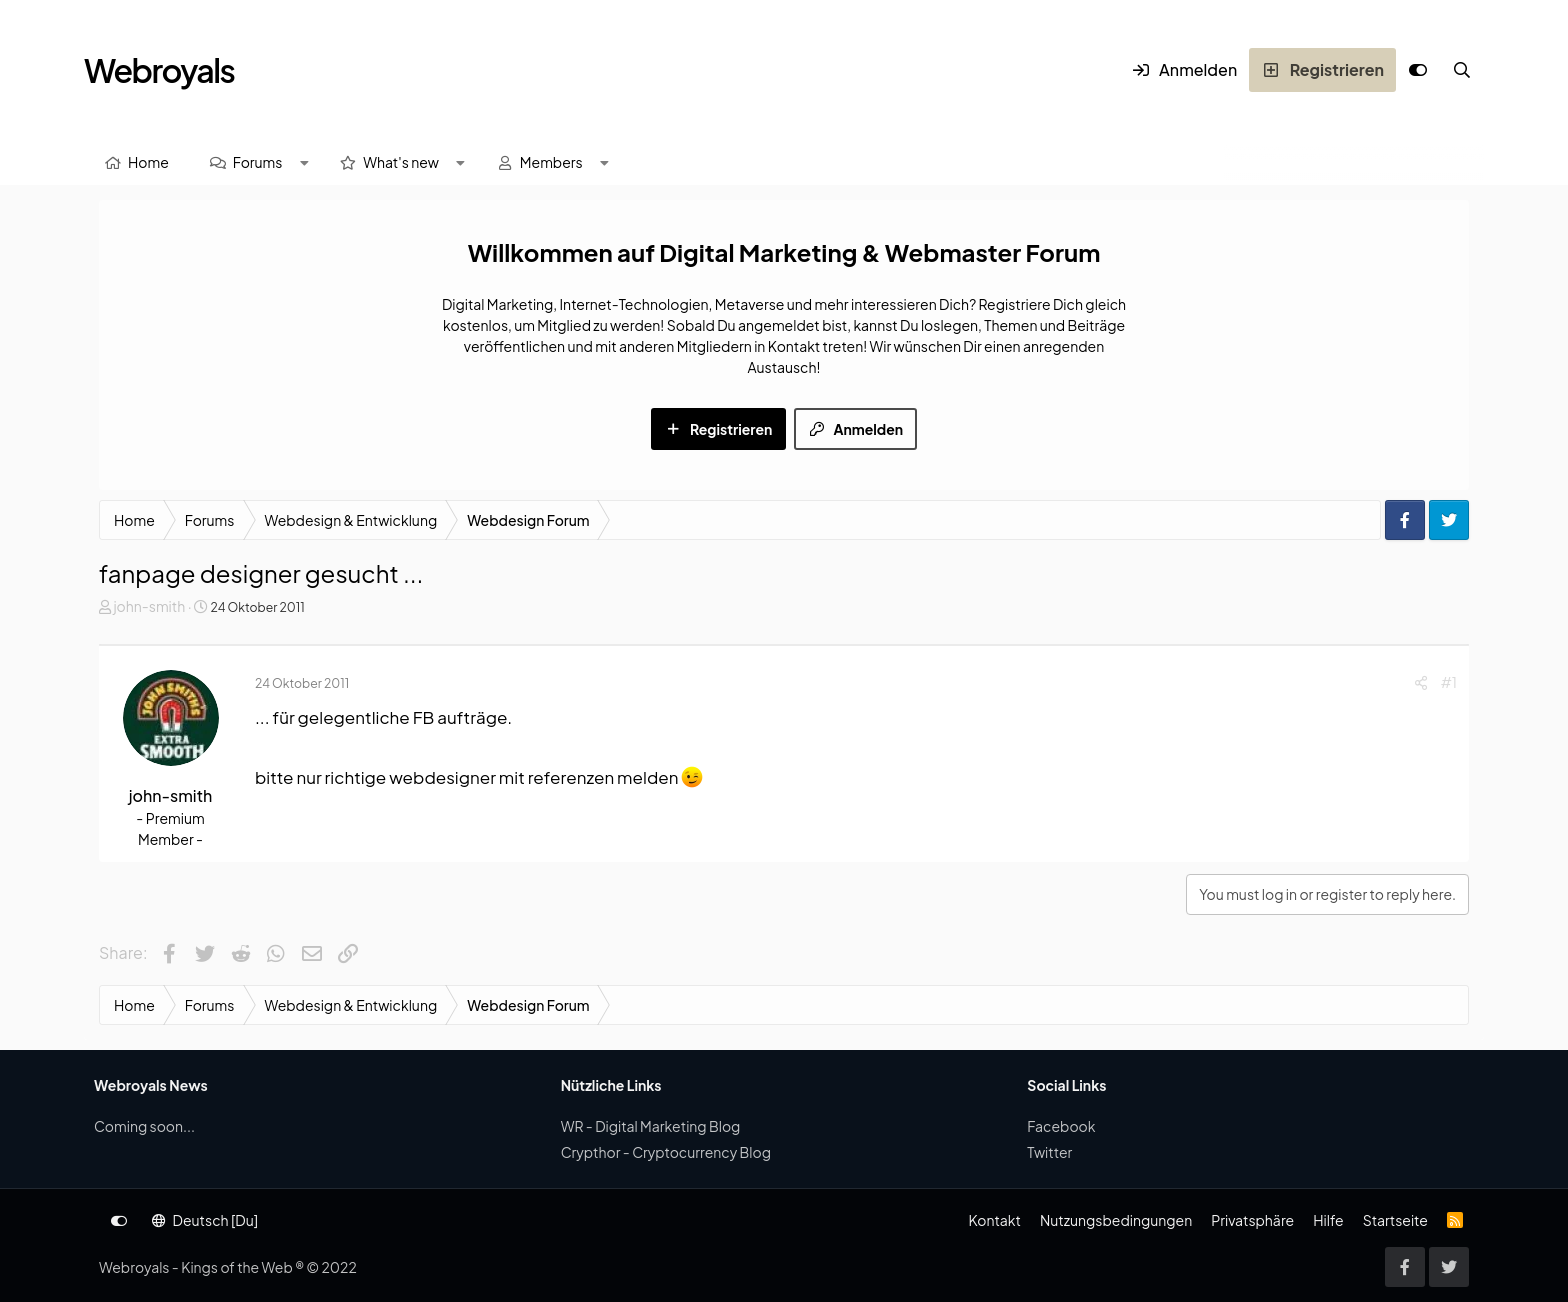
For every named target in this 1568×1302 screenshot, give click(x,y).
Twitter (1049, 1152)
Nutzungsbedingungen (1116, 1220)
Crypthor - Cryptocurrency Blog (666, 1152)
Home (148, 162)
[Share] (1421, 682)
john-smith (149, 606)
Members (551, 162)
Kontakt (994, 1220)
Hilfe (1328, 1220)
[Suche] (1462, 70)
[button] (304, 162)
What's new (401, 162)
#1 (1449, 682)
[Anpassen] (1418, 70)
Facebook (1061, 1126)
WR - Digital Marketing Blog (651, 1126)
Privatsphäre (1252, 1220)
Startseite (1395, 1220)
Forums (258, 162)
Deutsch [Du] (205, 1220)
